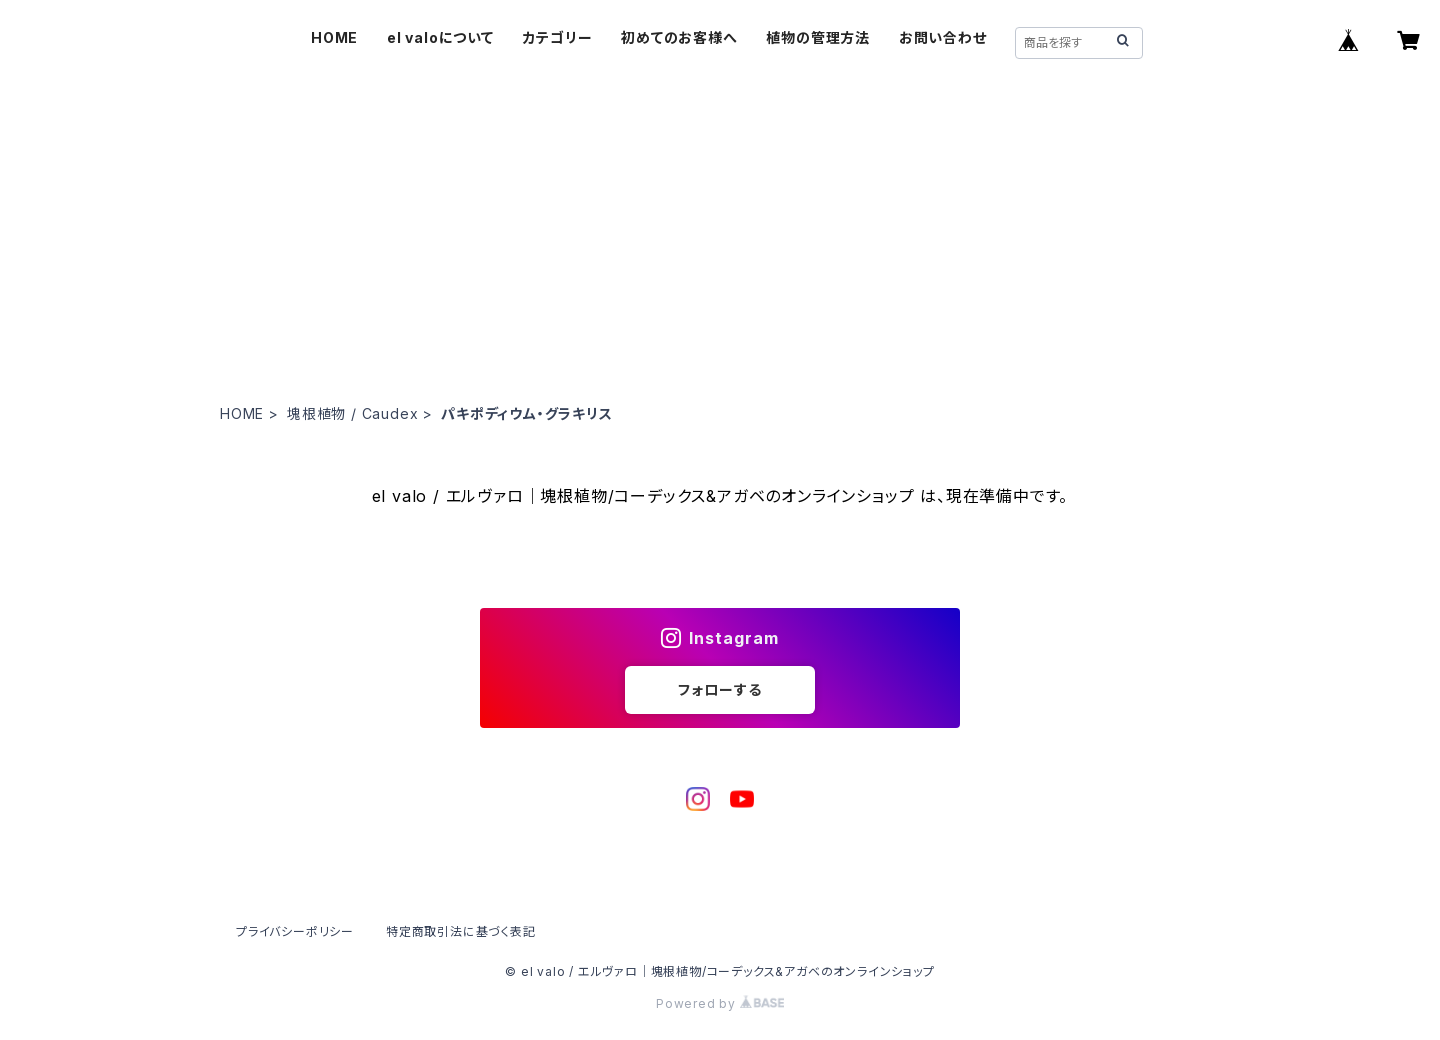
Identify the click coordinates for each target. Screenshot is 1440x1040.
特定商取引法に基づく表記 (461, 931)
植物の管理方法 (818, 37)
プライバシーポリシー (295, 931)
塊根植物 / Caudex (352, 413)
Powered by (720, 1003)
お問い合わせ (943, 37)
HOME (334, 37)
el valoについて (440, 37)
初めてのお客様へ (679, 37)
